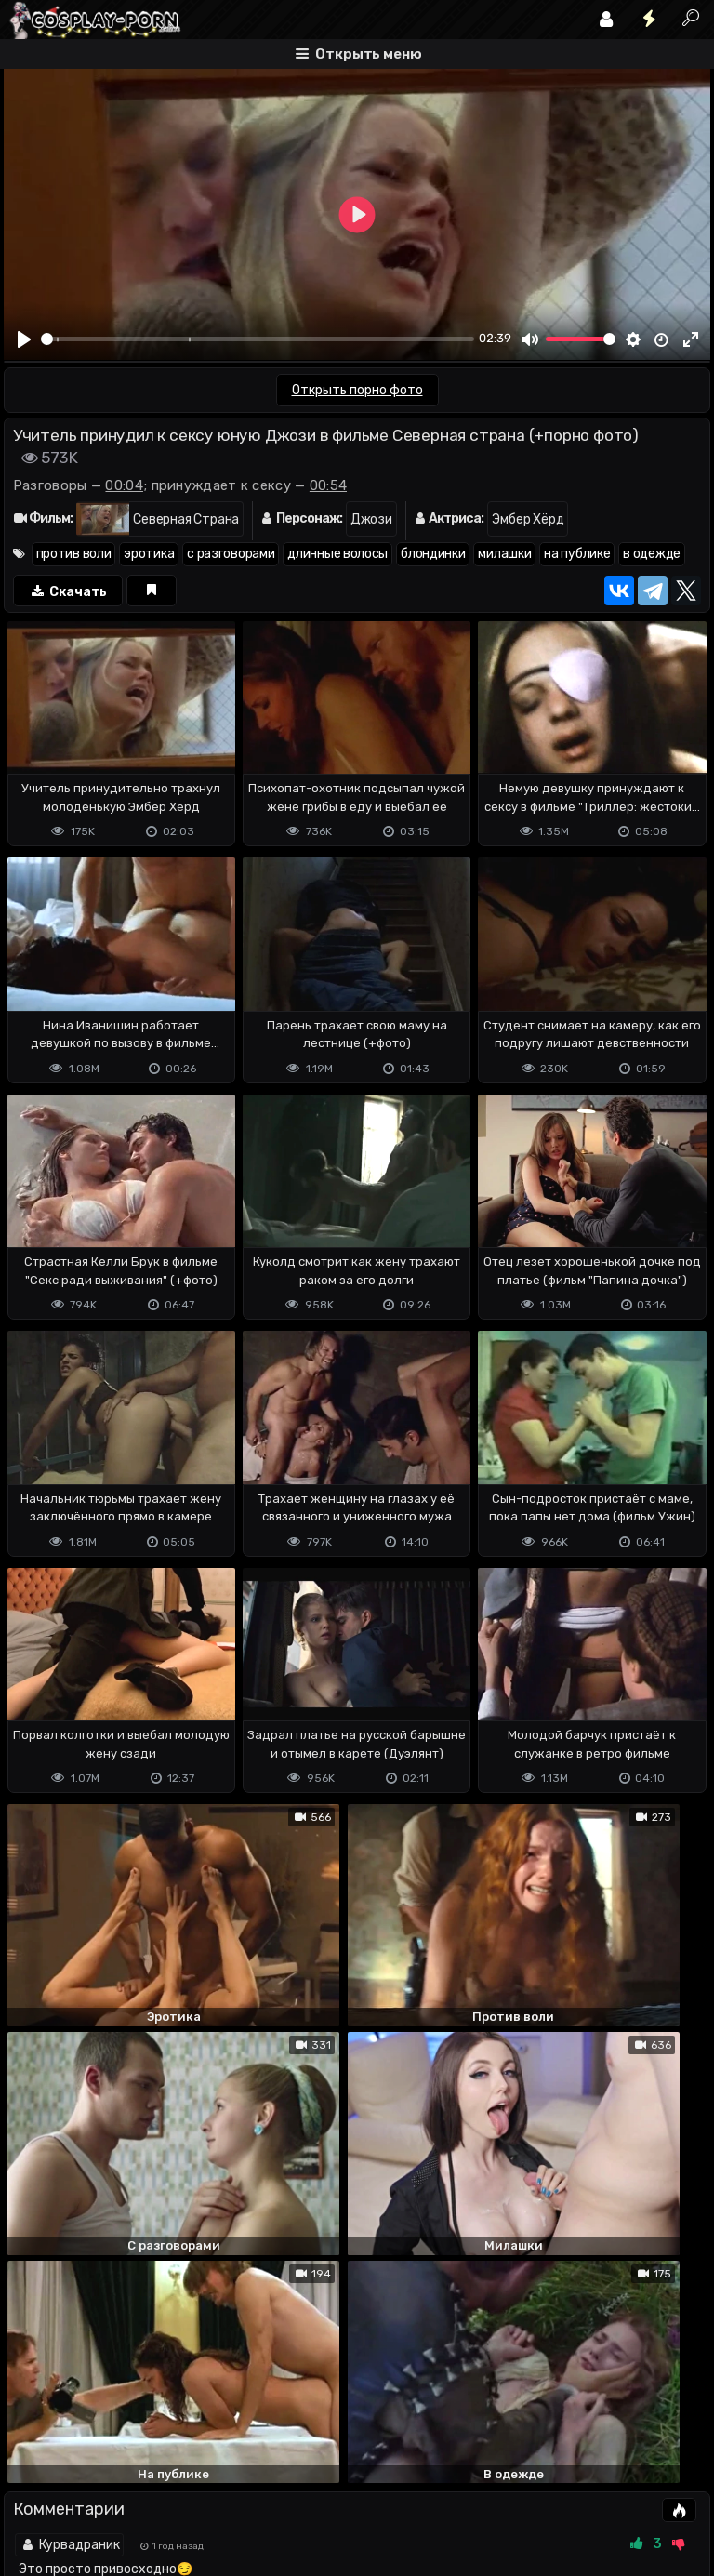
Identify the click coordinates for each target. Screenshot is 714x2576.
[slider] (257, 339)
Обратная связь (197, 2488)
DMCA (33, 2488)
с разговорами (230, 554)
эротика (149, 554)
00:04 (124, 485)
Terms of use (99, 2488)
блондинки (433, 554)
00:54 (329, 485)
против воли (74, 554)
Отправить (77, 2411)
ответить (648, 2229)
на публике (577, 554)
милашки (504, 554)
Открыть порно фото (357, 390)
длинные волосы (337, 554)
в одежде (652, 554)
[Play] (25, 339)
